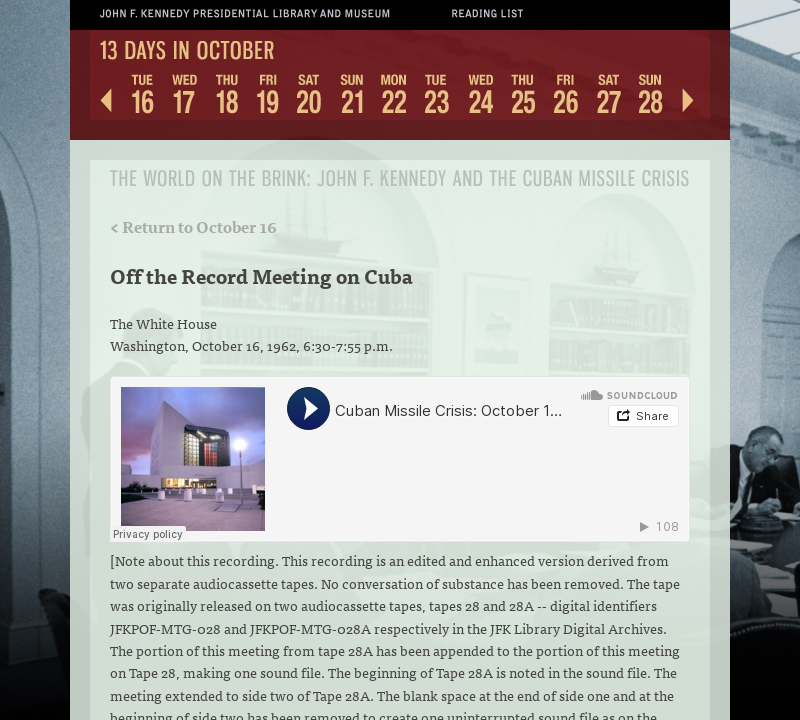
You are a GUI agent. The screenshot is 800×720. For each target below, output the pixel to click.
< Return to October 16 (193, 226)
